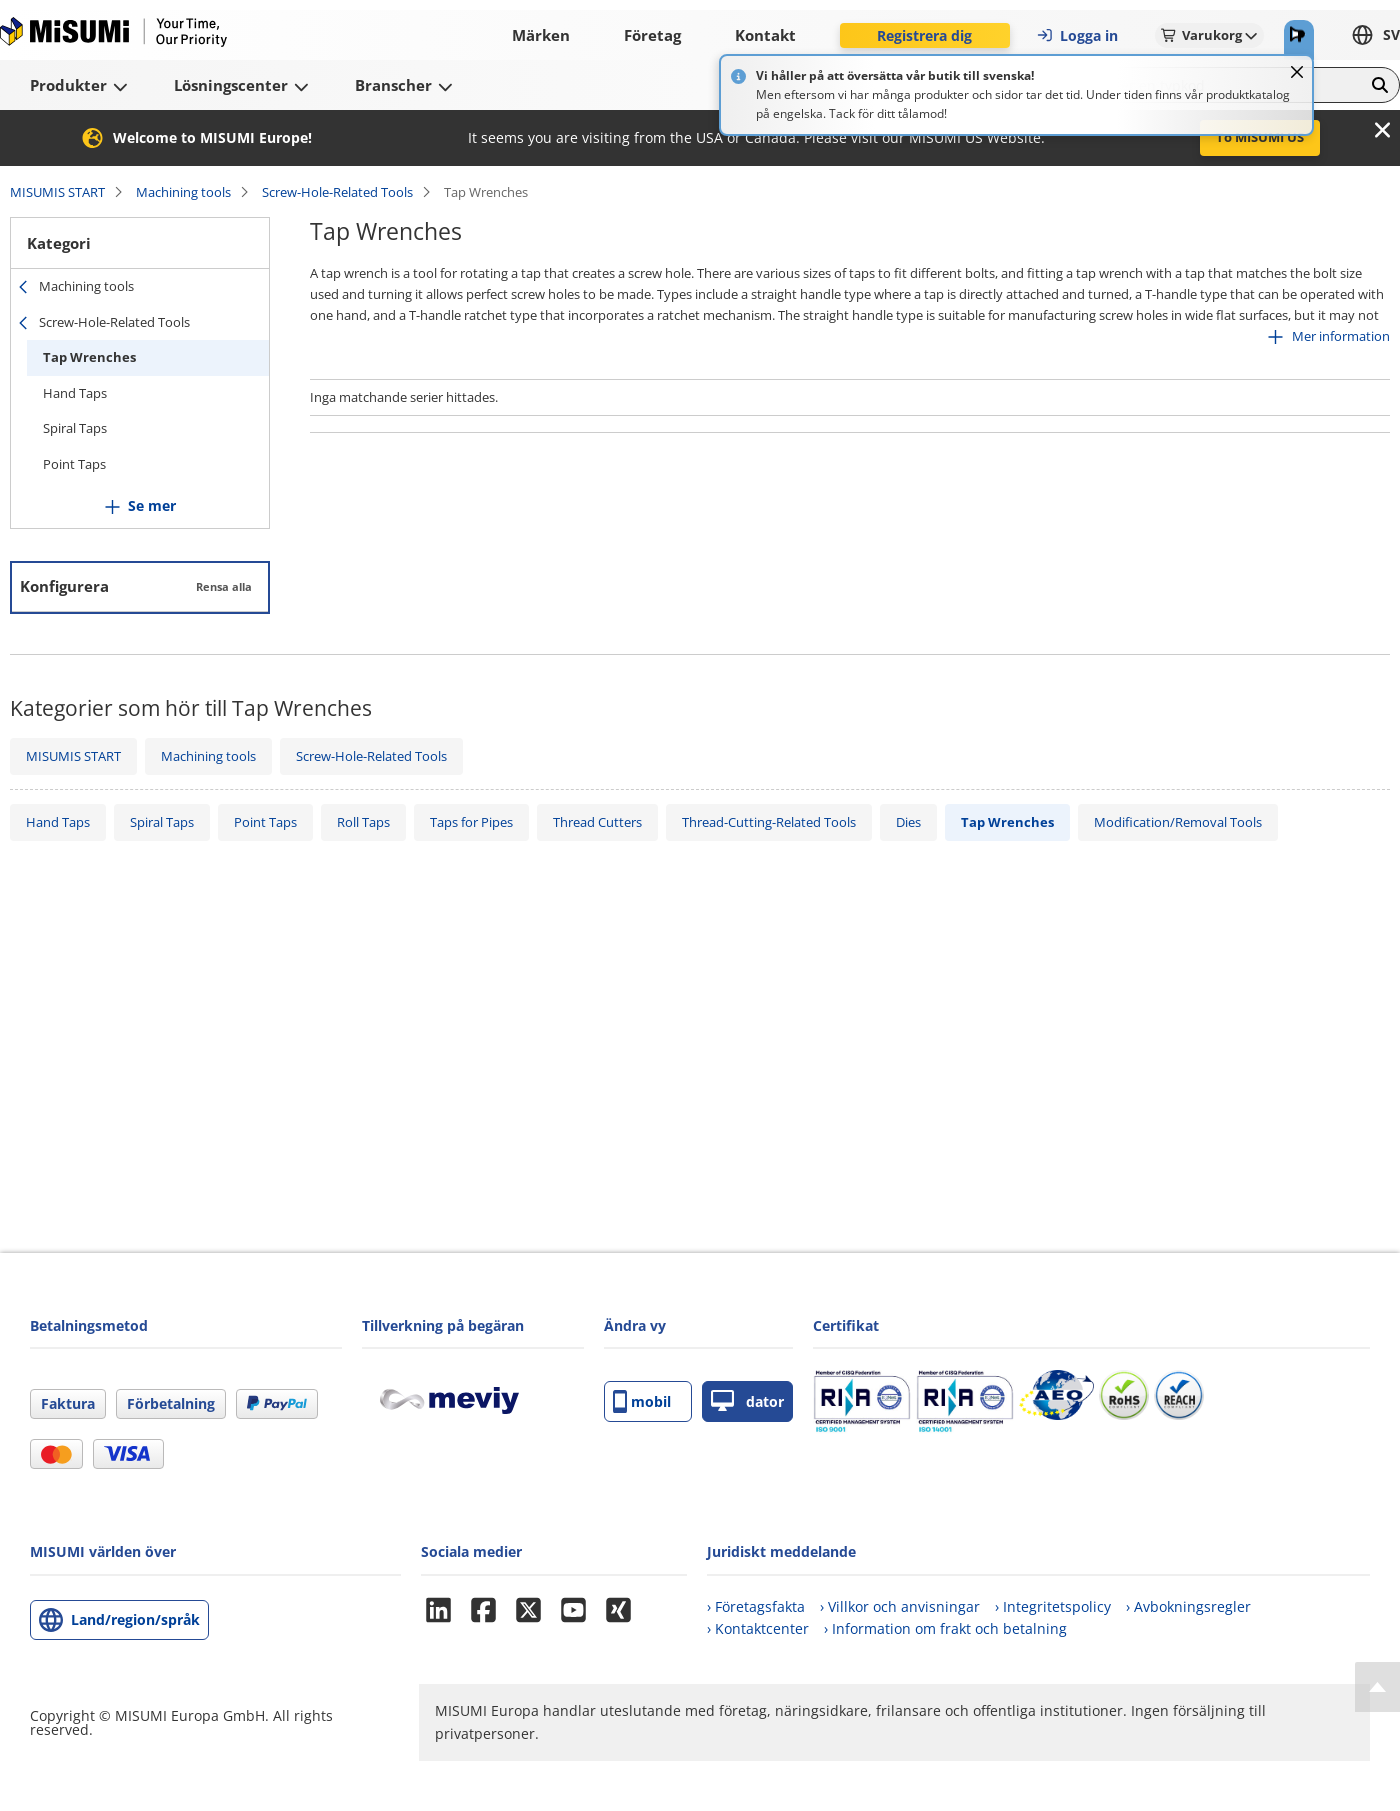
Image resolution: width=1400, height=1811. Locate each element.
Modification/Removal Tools (1178, 822)
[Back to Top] (1377, 1687)
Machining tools (183, 192)
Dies (908, 822)
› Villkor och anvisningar (900, 1606)
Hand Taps (75, 393)
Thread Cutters (597, 822)
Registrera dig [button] (924, 35)
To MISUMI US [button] (1260, 137)
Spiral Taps (75, 428)
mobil (642, 1401)
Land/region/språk (135, 1619)
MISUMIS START (57, 192)
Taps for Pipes (471, 822)
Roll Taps (363, 822)
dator (747, 1401)
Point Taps (74, 464)
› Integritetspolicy (1053, 1606)
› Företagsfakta (756, 1606)
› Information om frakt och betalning (945, 1628)
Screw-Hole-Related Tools (337, 192)
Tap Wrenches (89, 357)
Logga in (1077, 35)
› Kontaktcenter (758, 1628)
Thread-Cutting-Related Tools (769, 822)
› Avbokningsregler (1188, 1606)
